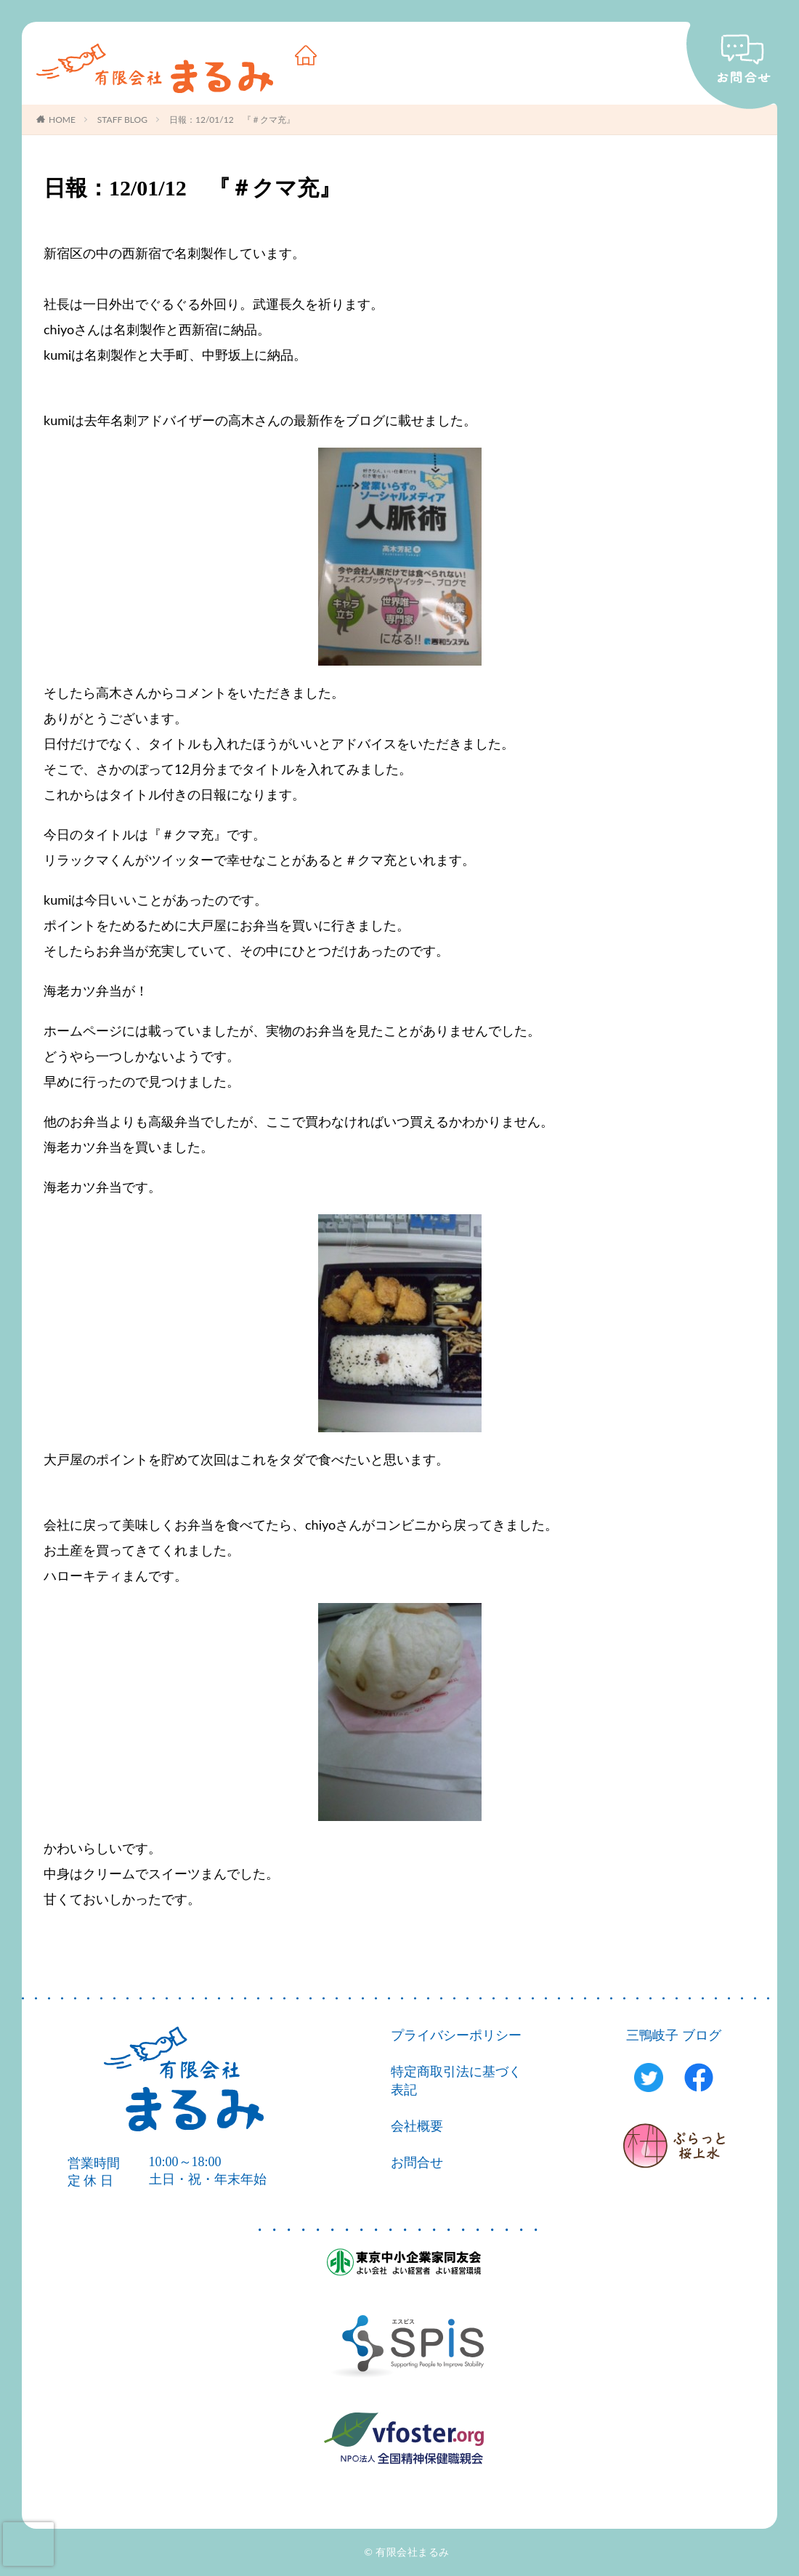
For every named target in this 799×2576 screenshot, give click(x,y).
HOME (62, 119)
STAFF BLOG (122, 119)
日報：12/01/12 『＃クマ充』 (232, 119)
